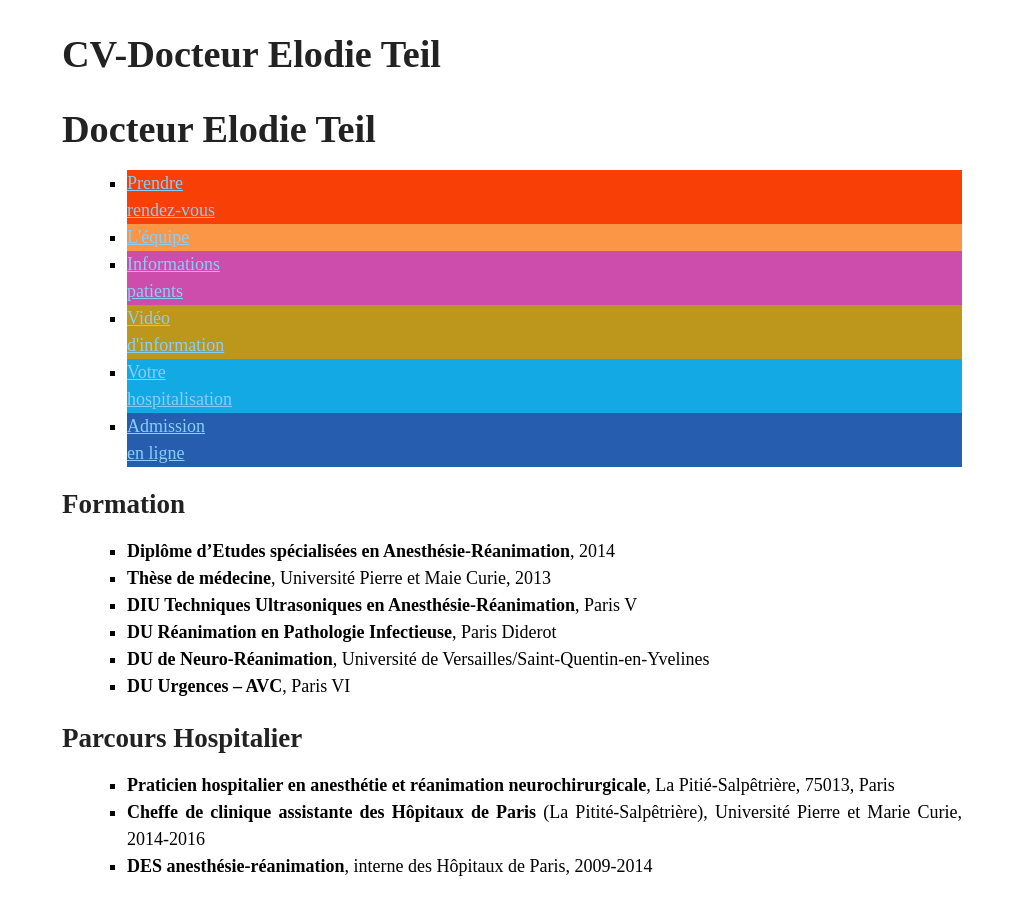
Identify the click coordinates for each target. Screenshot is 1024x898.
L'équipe (158, 237)
